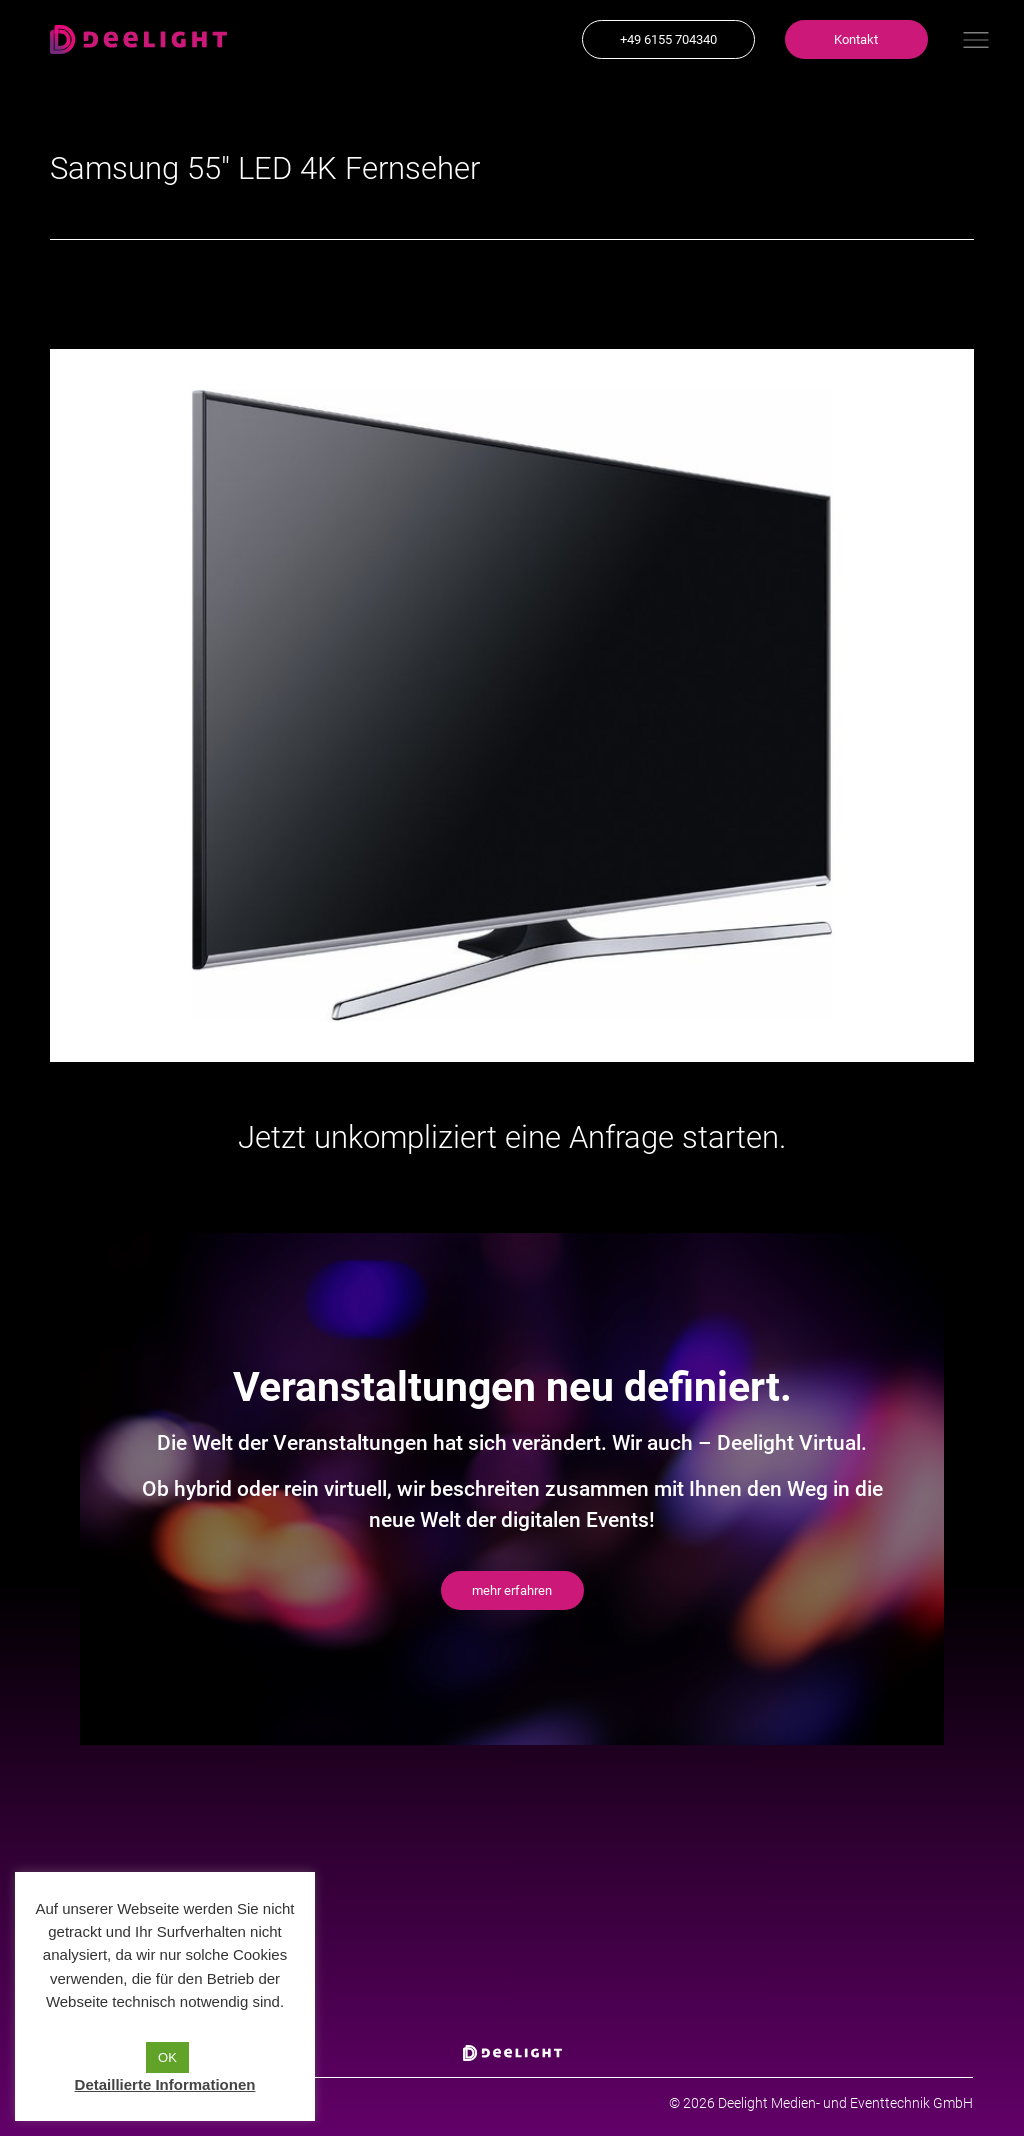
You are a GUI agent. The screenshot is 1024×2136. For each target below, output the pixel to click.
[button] (668, 39)
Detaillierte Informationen (165, 2084)
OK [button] (167, 2057)
